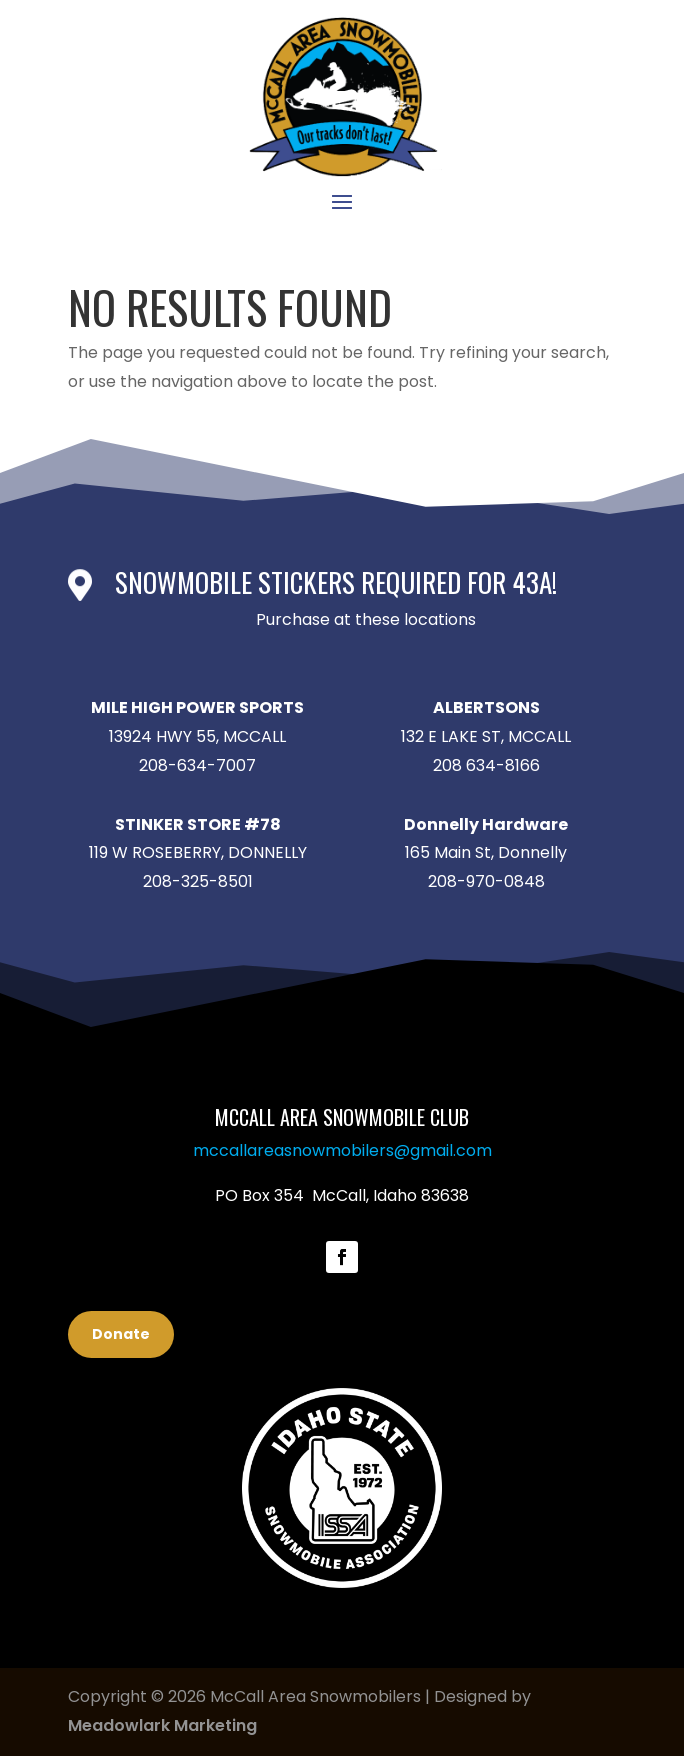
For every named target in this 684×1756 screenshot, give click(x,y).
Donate (121, 1334)
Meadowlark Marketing (162, 1725)
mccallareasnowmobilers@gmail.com (342, 1150)
